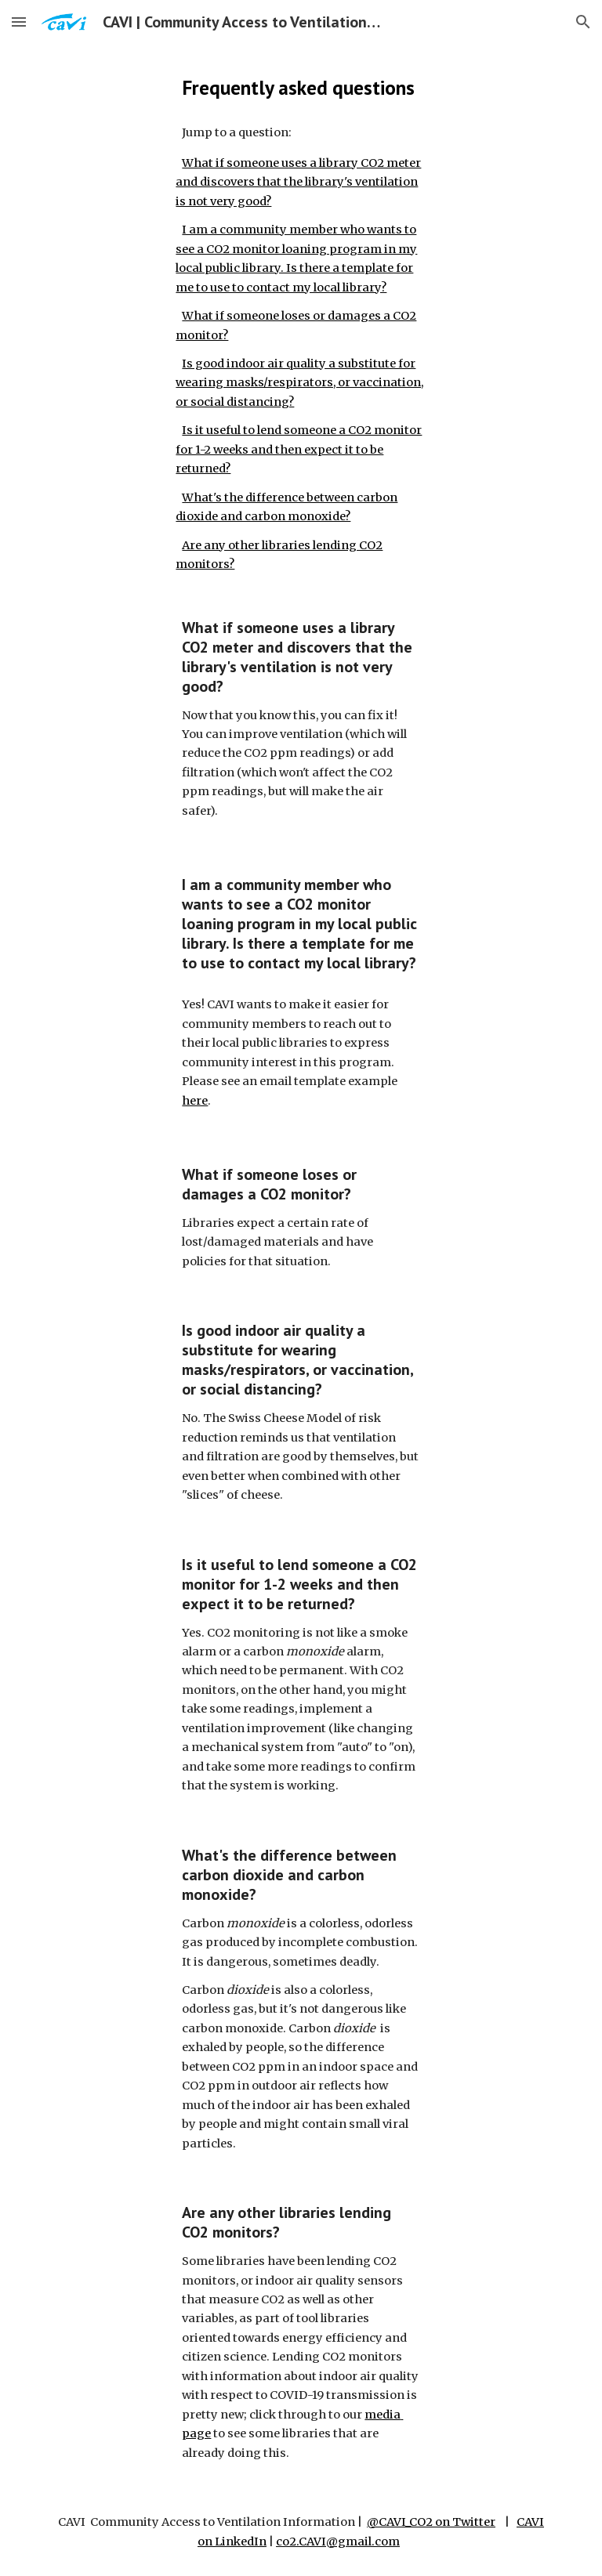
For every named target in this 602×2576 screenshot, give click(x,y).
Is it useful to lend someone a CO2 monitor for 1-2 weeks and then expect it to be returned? (299, 449)
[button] (19, 21)
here (195, 1101)
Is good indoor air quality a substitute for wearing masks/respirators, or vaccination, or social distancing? (299, 382)
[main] (301, 87)
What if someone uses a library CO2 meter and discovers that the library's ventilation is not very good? (298, 182)
